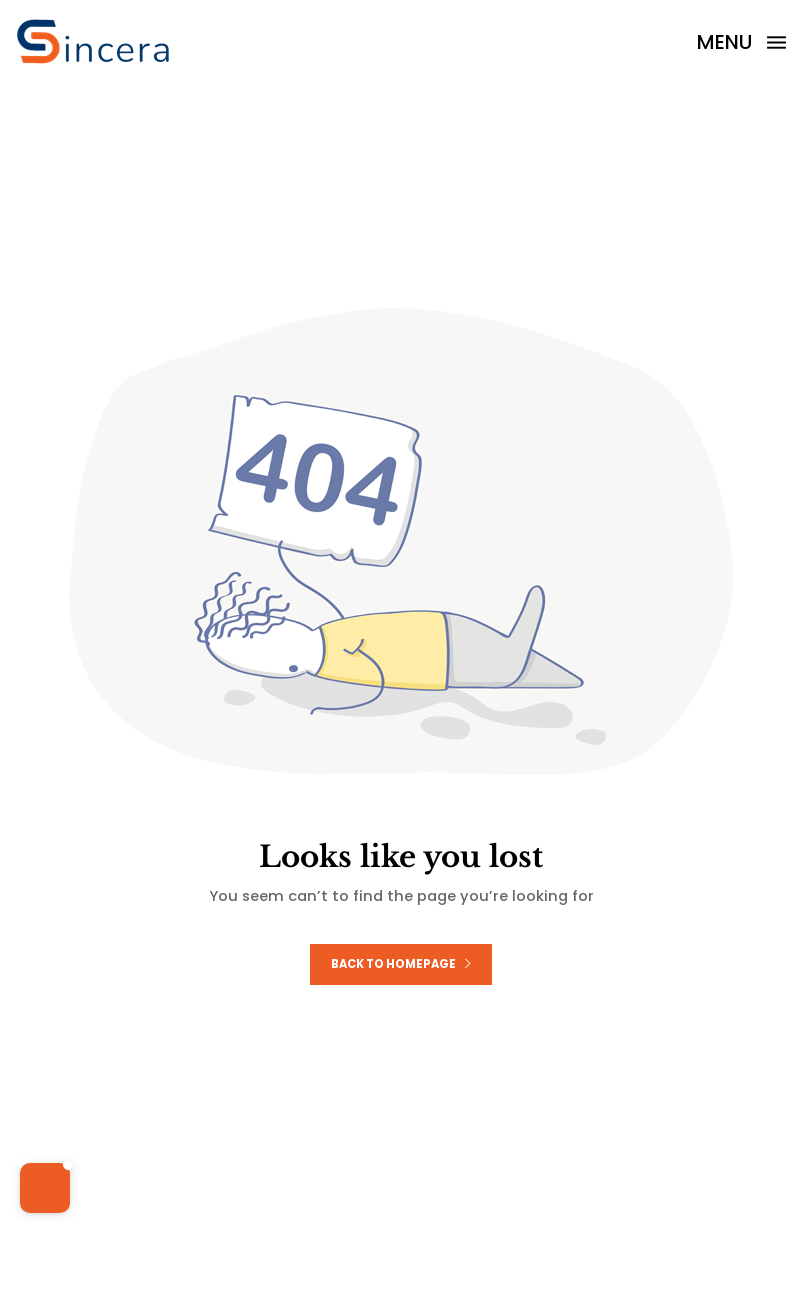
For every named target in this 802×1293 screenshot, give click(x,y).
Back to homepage (401, 964)
